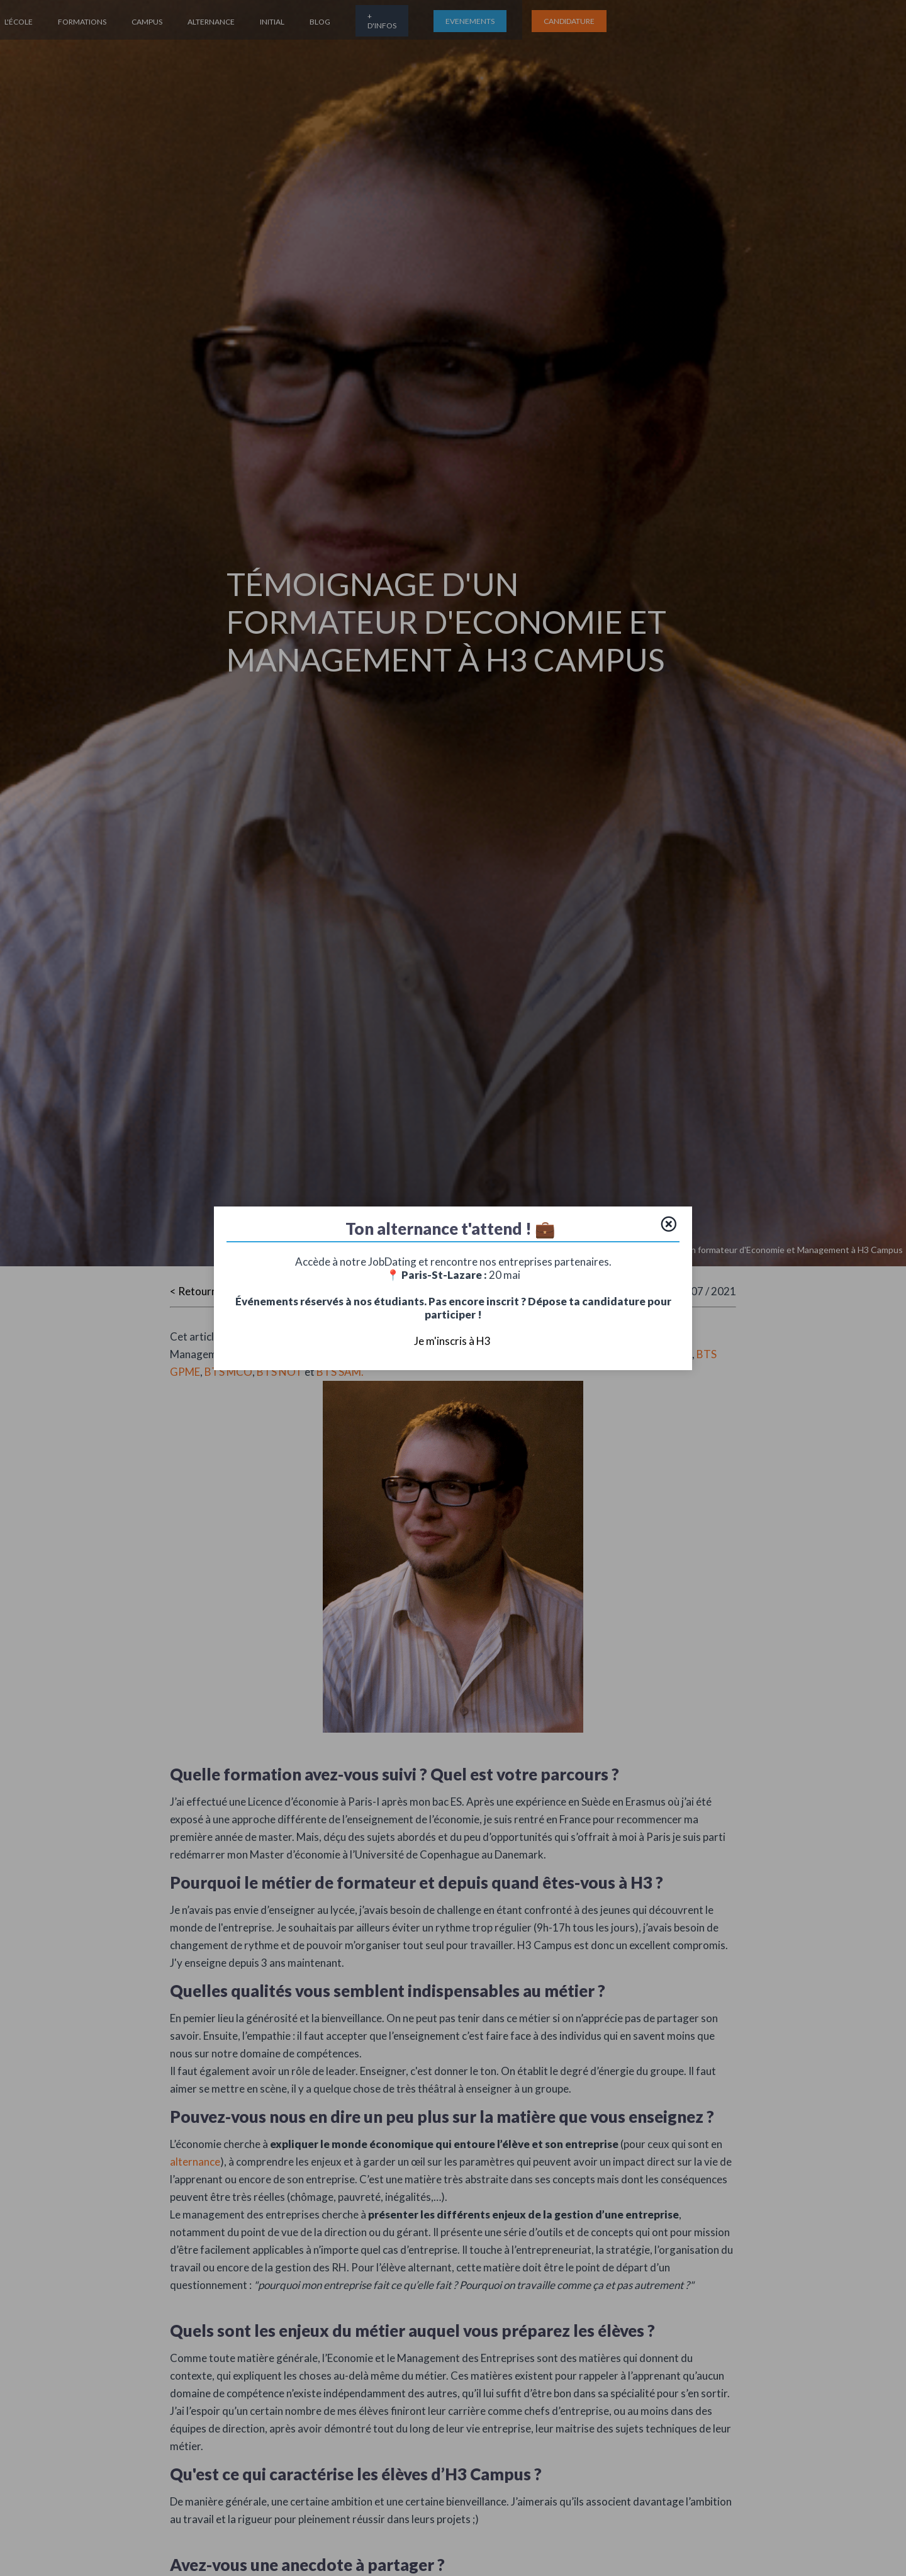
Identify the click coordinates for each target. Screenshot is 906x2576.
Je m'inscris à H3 (453, 1340)
